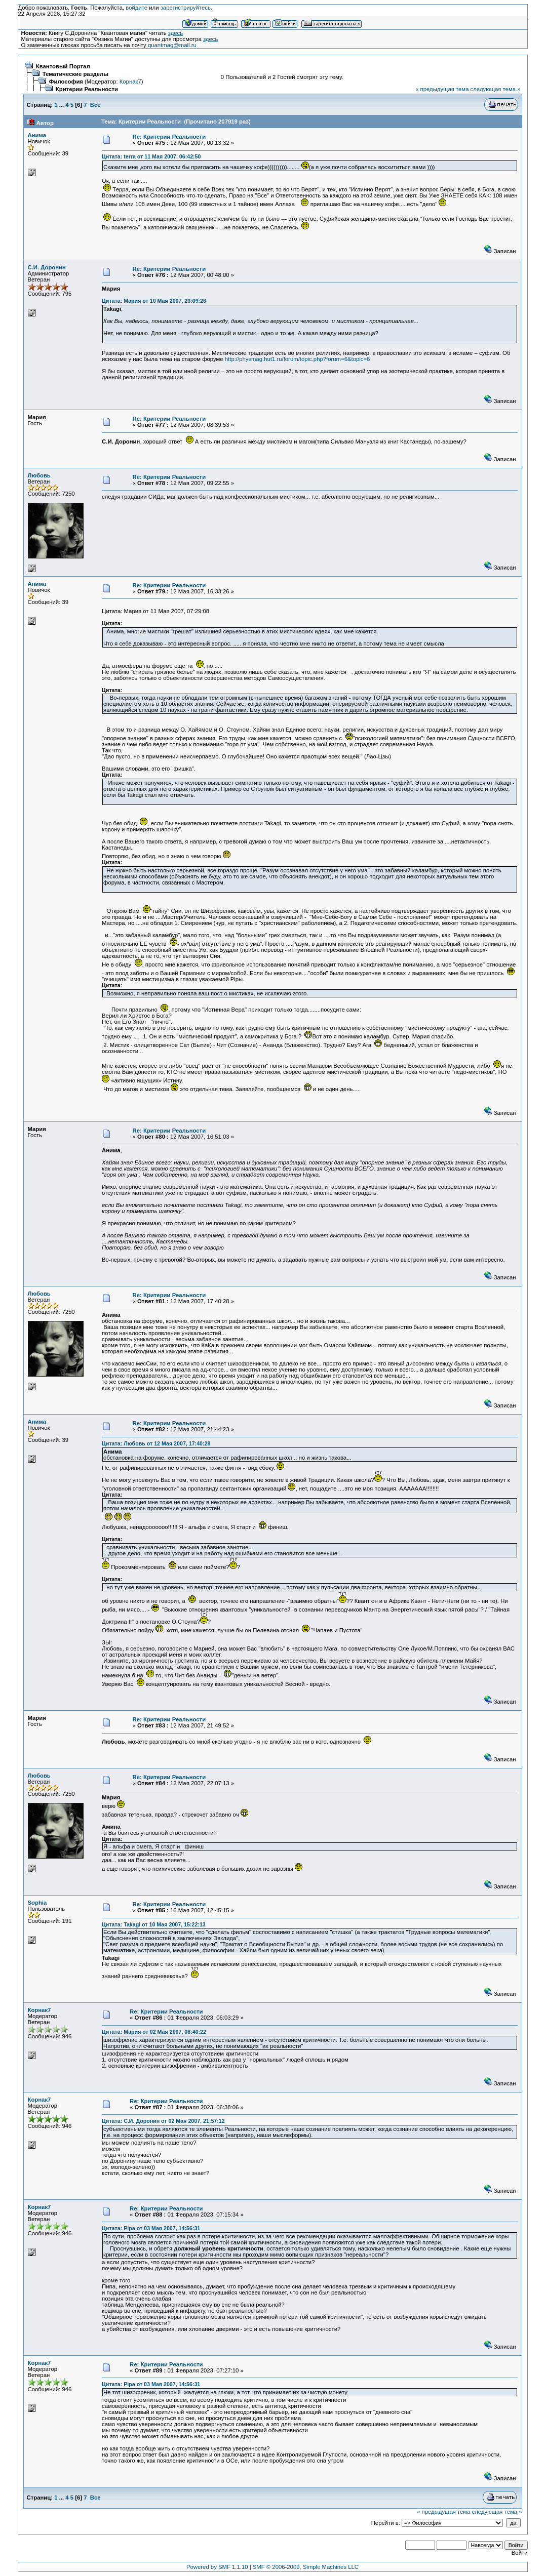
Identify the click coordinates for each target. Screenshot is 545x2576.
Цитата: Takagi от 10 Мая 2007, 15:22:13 (154, 1924)
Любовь (39, 475)
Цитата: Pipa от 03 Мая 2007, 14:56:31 (151, 2228)
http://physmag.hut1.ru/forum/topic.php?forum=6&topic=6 (297, 359)
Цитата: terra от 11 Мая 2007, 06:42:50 (151, 156)
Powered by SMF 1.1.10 (217, 2567)
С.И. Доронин (47, 267)
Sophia (37, 1903)
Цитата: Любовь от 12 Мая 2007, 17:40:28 (156, 1443)
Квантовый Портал (63, 66)
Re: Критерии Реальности (169, 137)
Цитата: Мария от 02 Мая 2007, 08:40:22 (154, 2032)
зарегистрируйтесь (186, 8)
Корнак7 (130, 81)
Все (95, 105)
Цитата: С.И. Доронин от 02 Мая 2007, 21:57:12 (163, 2121)
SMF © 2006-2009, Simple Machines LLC (306, 2567)
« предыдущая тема (442, 89)
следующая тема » (496, 89)
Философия (66, 81)
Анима (37, 135)
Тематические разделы (75, 74)
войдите (136, 8)
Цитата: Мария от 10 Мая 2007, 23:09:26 (154, 301)
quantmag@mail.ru (172, 45)
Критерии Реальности (87, 89)
